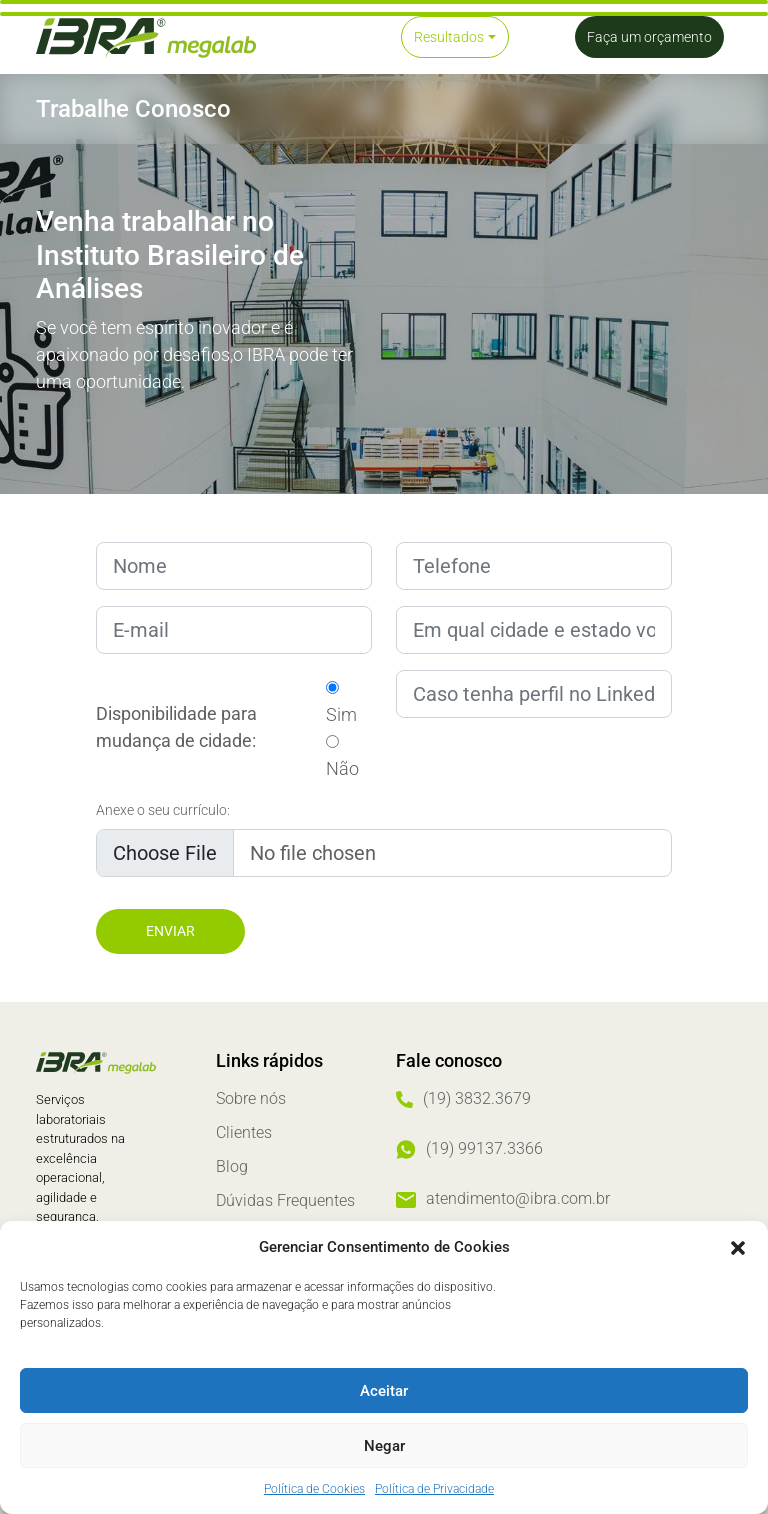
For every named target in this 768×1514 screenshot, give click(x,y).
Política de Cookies (314, 1489)
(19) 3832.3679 (477, 1098)
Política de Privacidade (434, 1489)
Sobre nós (251, 1098)
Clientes (244, 1132)
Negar (384, 1446)
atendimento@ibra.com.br (518, 1198)
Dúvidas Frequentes (285, 1200)
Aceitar (384, 1391)
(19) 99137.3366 (484, 1148)
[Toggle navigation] (318, 37)
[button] (738, 1247)
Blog (232, 1166)
